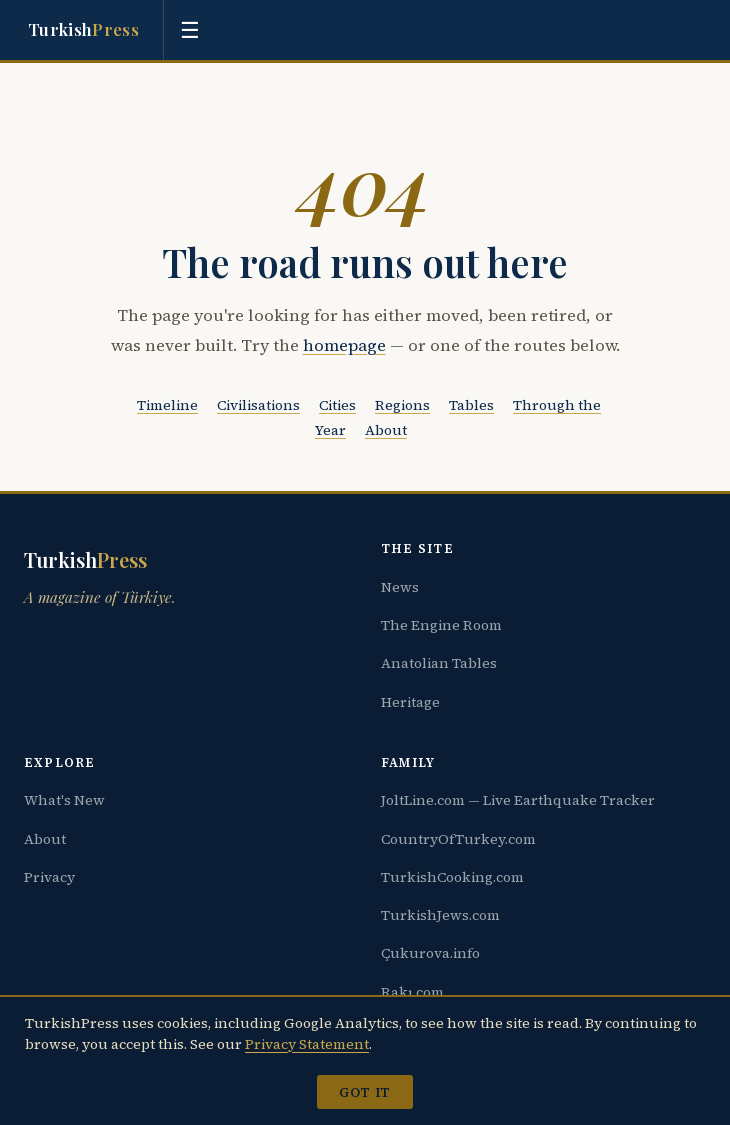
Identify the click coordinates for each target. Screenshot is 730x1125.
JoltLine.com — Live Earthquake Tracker (518, 800)
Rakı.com (412, 992)
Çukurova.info (430, 953)
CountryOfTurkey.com (458, 839)
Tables (471, 405)
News (400, 587)
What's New (64, 800)
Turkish (83, 30)
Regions (402, 405)
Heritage (410, 702)
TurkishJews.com (440, 915)
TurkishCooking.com (452, 877)
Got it (364, 1092)
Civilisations (258, 405)
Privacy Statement (307, 1044)
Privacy (49, 877)
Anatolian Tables (439, 663)
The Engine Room (441, 625)
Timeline (167, 405)
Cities (337, 405)
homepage (344, 345)
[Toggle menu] (190, 30)
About (386, 430)
